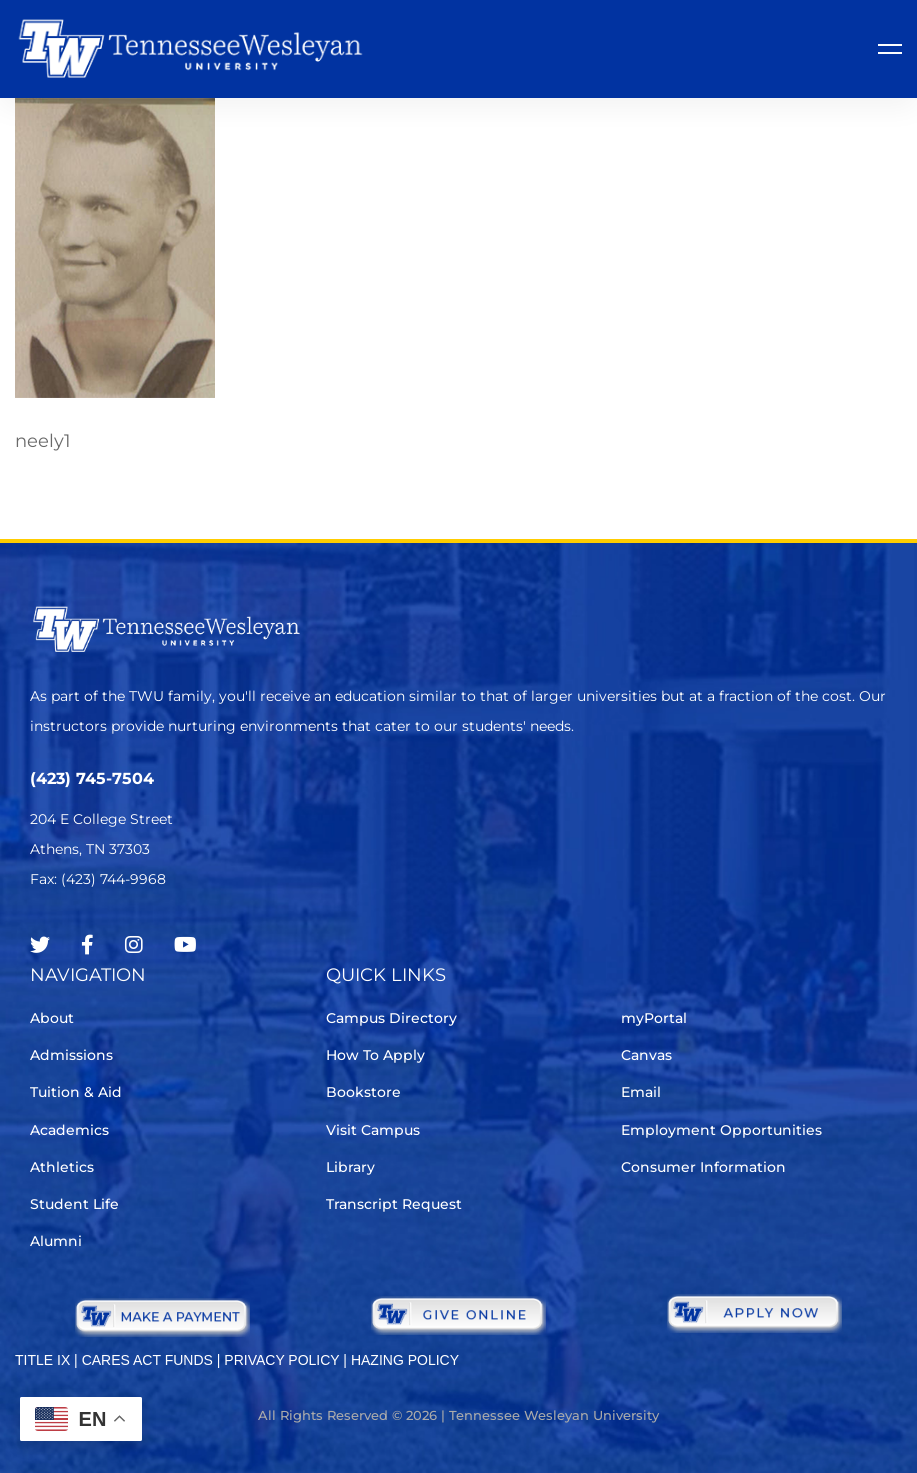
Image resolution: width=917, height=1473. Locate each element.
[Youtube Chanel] (185, 945)
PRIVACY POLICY (281, 1360)
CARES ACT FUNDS (147, 1360)
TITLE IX (42, 1360)
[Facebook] (87, 945)
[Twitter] (40, 945)
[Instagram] (134, 945)
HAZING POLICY (405, 1360)
